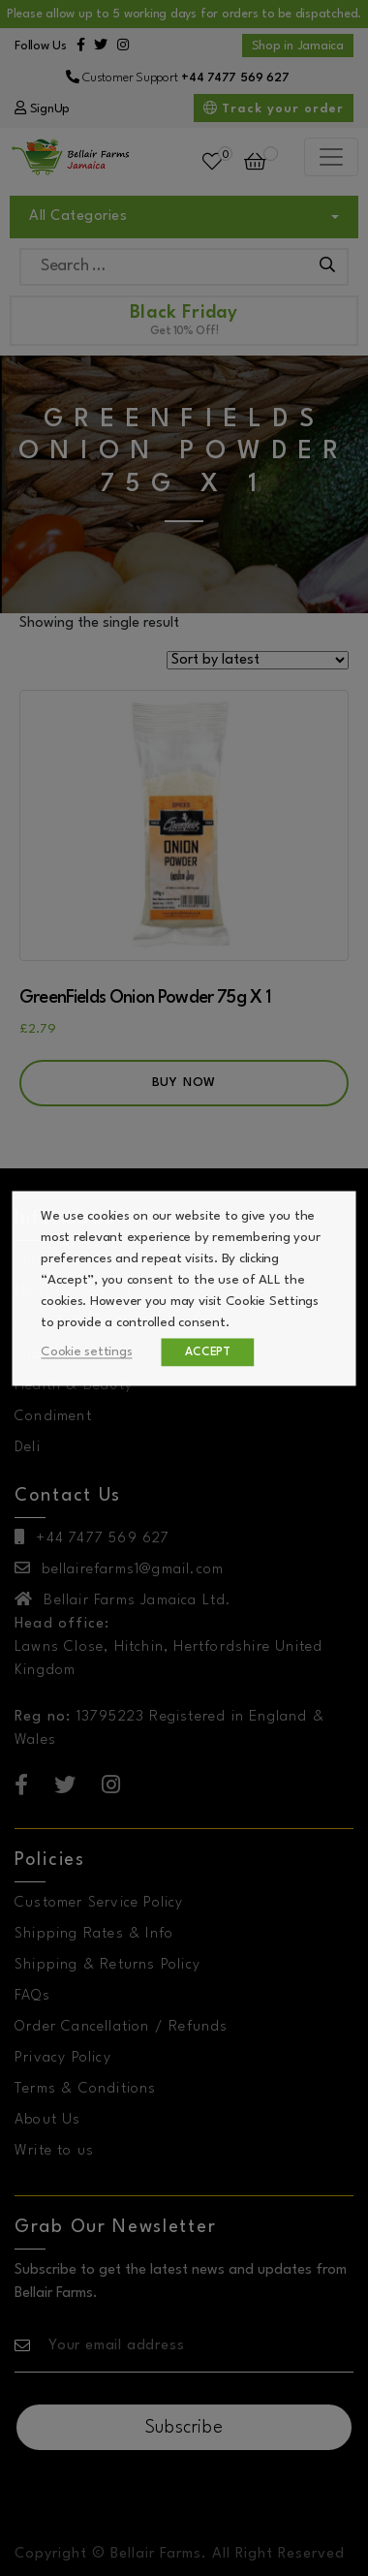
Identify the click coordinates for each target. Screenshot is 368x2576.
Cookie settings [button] (87, 1351)
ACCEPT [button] (208, 1351)
